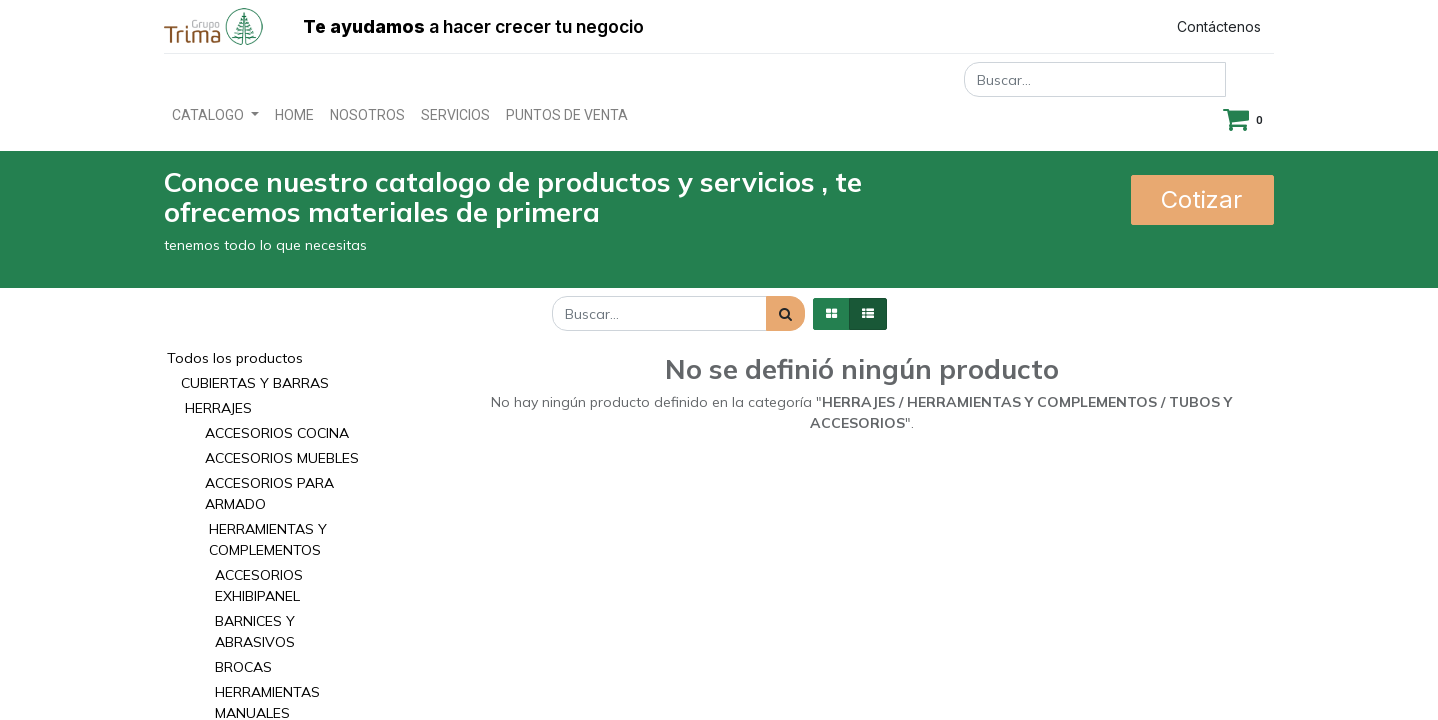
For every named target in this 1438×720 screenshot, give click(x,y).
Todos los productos (235, 358)
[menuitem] (294, 115)
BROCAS (243, 667)
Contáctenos (1219, 26)
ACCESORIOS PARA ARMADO (269, 493)
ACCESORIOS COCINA (277, 433)
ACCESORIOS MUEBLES (282, 458)
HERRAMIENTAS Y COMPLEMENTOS (268, 539)
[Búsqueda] (785, 313)
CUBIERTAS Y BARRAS (255, 383)
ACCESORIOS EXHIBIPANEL (259, 585)
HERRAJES (218, 408)
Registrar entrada (1070, 26)
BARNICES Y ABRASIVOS (255, 631)
